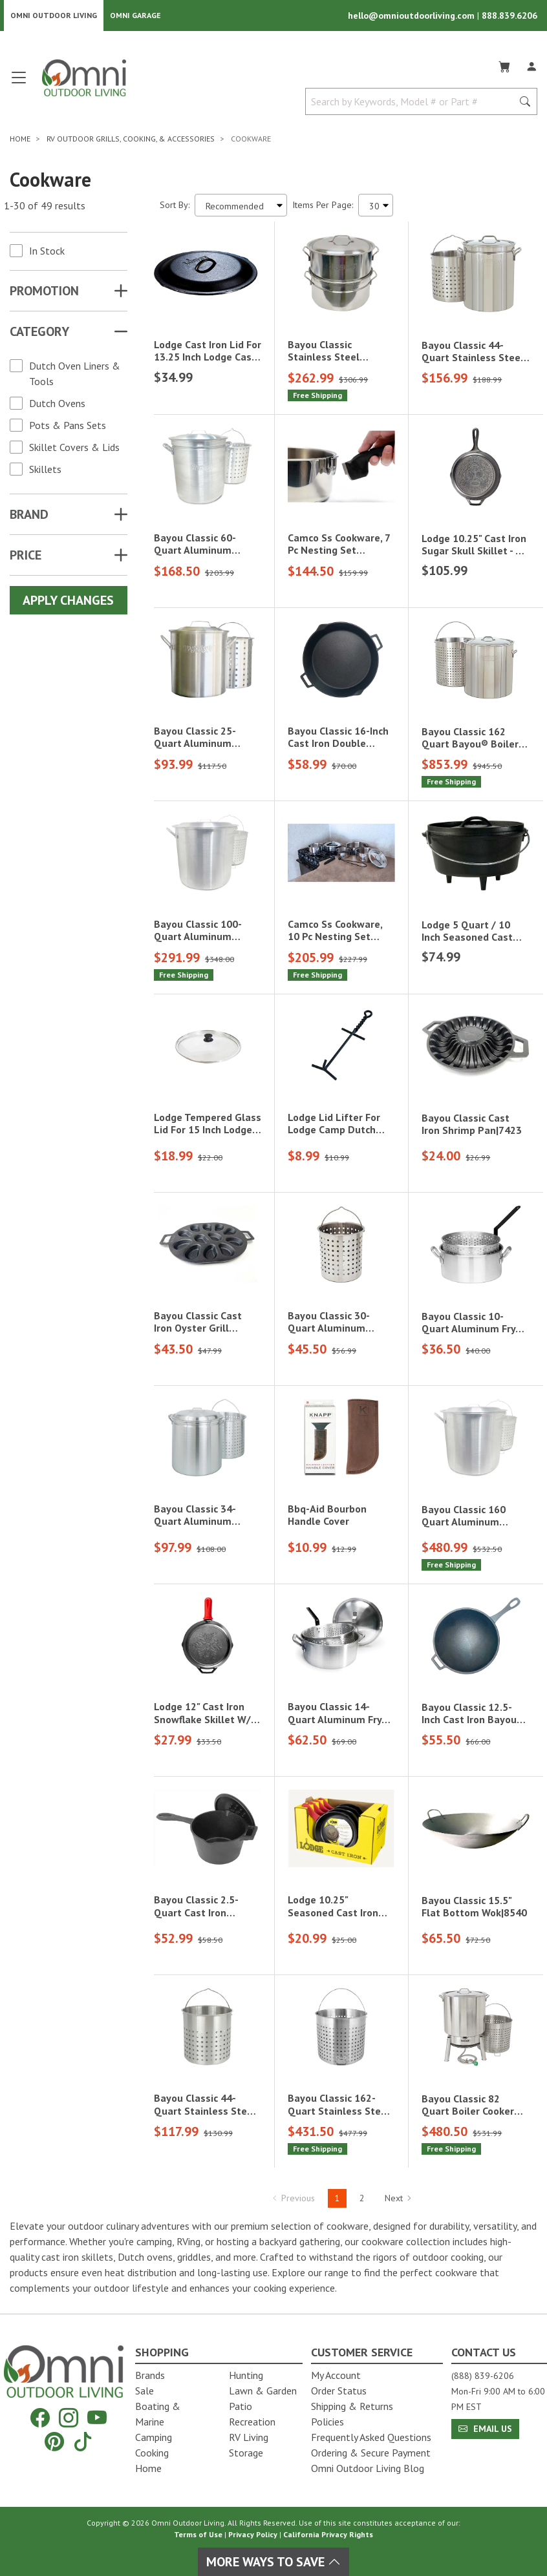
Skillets (45, 472)
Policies (327, 2421)
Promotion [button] (44, 294)
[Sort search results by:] (241, 208)
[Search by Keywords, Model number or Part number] (413, 105)
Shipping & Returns (352, 2406)
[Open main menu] (19, 85)
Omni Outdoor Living (53, 16)
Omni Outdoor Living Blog (367, 2468)
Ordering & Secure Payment (371, 2452)
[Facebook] (40, 2418)
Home (148, 2468)
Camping (153, 2437)
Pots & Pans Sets (67, 428)
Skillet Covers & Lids (74, 450)
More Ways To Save (273, 2561)
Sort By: (174, 208)
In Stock (47, 253)
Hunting (246, 2375)
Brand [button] (29, 517)
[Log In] (531, 67)
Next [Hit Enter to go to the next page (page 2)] (399, 2201)
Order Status (339, 2390)
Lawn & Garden (263, 2390)
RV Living (248, 2437)
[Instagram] (68, 2418)
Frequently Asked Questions (371, 2437)
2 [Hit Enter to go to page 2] (362, 2201)
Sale (144, 2390)
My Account (336, 2375)
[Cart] (504, 67)
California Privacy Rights (328, 2534)
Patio (240, 2406)
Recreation (252, 2421)
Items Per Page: (322, 208)
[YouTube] (97, 2418)
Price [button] (25, 558)
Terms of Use (198, 2534)
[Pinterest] (54, 2441)
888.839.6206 (509, 17)
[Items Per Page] (375, 208)
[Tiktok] (82, 2441)
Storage (246, 2452)
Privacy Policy (252, 2534)
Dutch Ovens (57, 406)
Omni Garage (135, 16)
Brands (150, 2375)
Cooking (152, 2452)
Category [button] (39, 334)
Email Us (485, 2429)
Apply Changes (68, 603)
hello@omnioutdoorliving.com (412, 17)
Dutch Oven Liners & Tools (74, 376)
